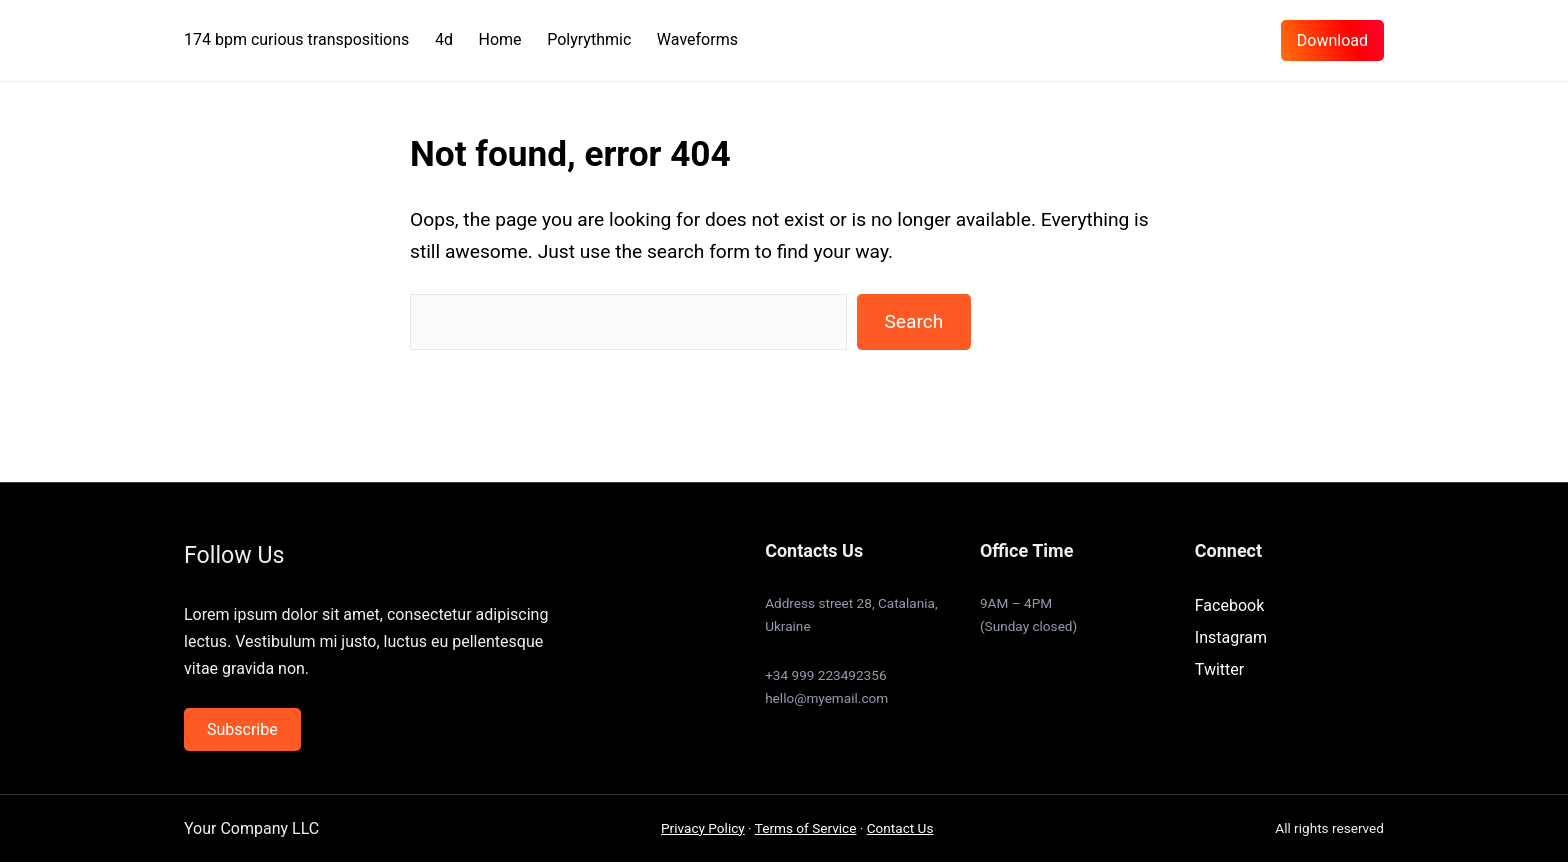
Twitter (1219, 669)
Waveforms (697, 39)
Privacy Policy (703, 828)
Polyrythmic (589, 39)
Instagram (1231, 637)
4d (444, 39)
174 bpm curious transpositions (296, 39)
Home (500, 39)
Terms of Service (806, 828)
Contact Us (900, 828)
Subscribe (242, 729)
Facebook (1229, 605)
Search (913, 321)
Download (1332, 40)
